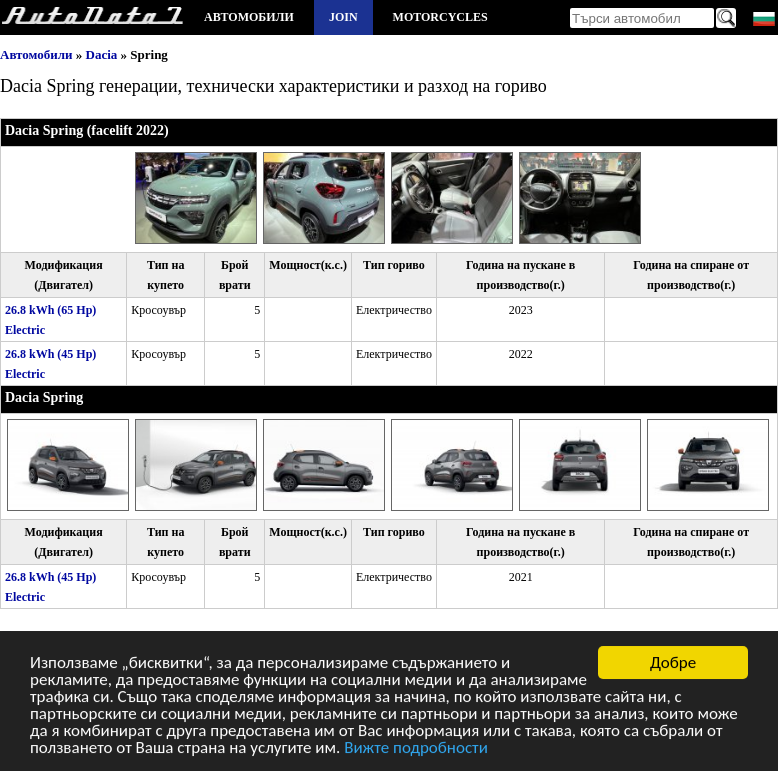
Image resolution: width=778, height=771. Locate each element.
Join (343, 17)
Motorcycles (440, 17)
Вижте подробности (416, 749)
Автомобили (249, 17)
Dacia (102, 54)
